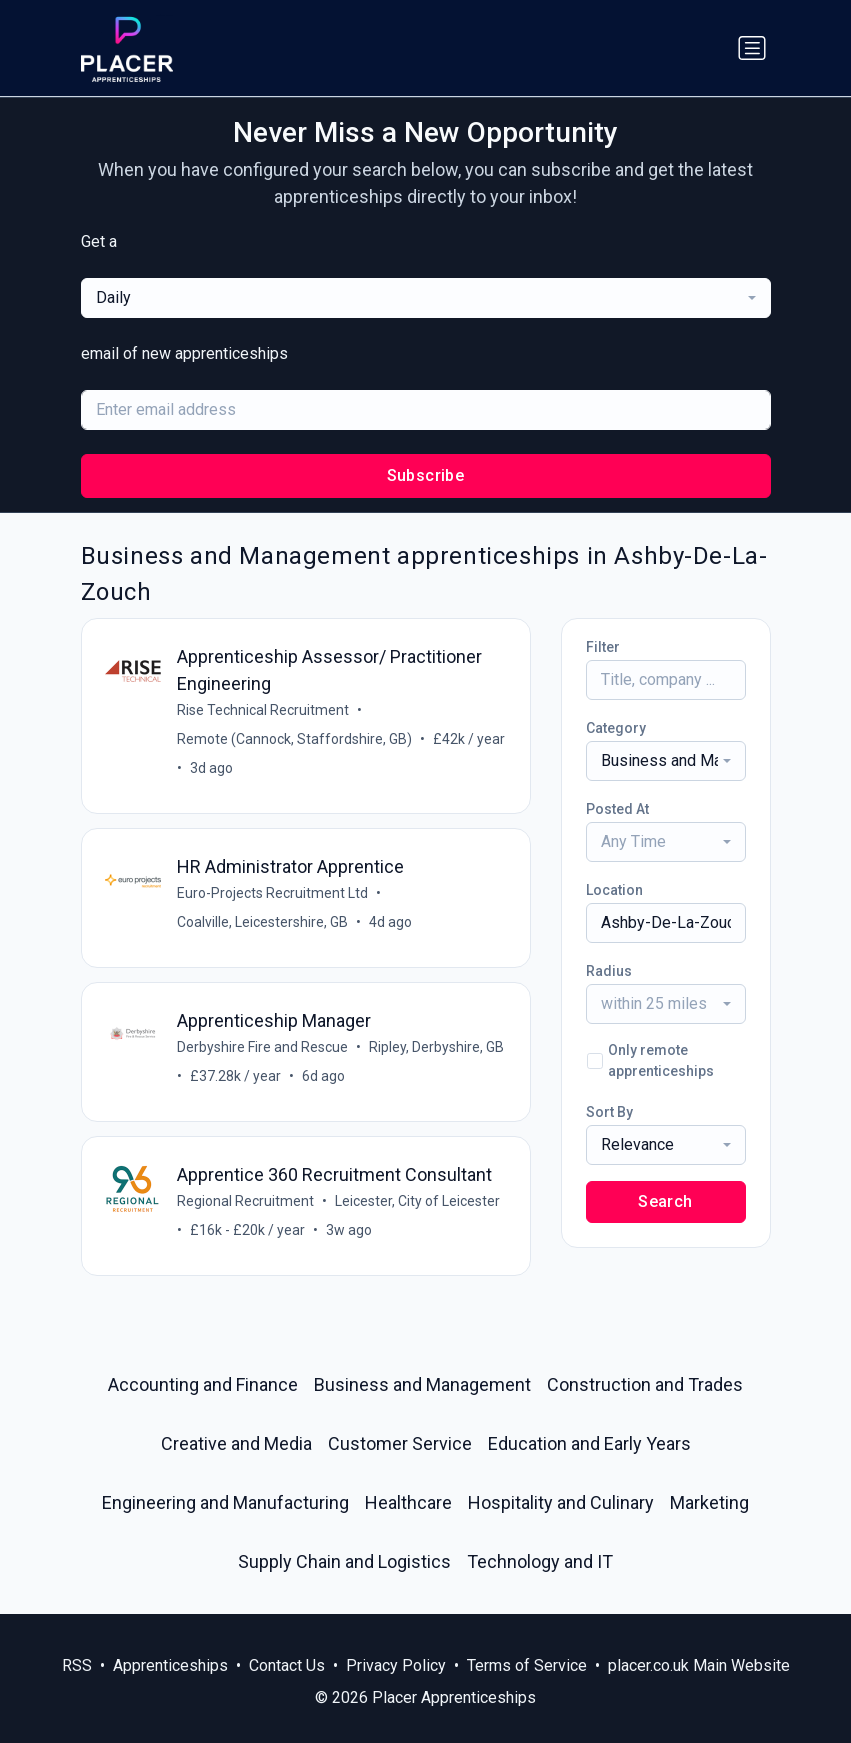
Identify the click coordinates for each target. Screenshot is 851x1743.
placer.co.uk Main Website (699, 1665)
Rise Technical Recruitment (264, 710)
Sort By (609, 1112)
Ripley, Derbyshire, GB (437, 1047)
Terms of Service (527, 1665)
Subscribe (426, 475)
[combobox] (426, 298)
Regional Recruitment (246, 1201)
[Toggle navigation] (752, 48)
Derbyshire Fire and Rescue (263, 1047)
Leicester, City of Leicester (418, 1201)
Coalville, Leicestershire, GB (263, 922)
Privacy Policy (396, 1665)
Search (665, 1201)
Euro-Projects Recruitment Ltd (273, 893)
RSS (77, 1665)
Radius (609, 971)
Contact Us (287, 1665)
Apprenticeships (170, 1665)
